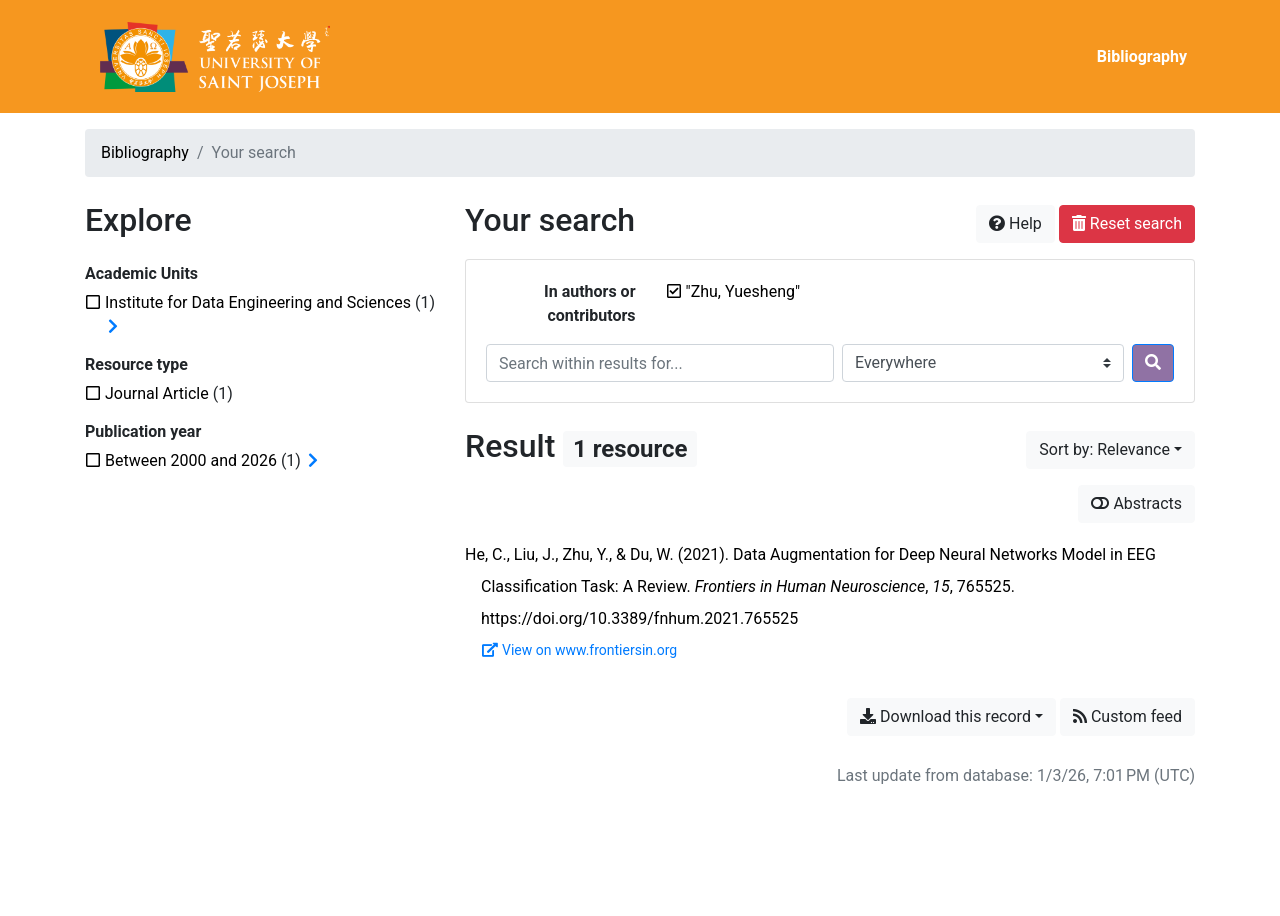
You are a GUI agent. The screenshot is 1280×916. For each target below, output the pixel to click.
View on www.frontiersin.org (579, 650)
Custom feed (1127, 716)
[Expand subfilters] (113, 327)
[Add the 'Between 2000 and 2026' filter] (191, 460)
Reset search (1127, 223)
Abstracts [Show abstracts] (1136, 503)
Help (1015, 223)
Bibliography (1142, 56)
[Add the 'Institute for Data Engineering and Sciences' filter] (258, 302)
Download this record (945, 716)
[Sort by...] (1110, 450)
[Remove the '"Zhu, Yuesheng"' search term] (743, 291)
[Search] (1153, 363)
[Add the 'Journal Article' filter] (157, 393)
